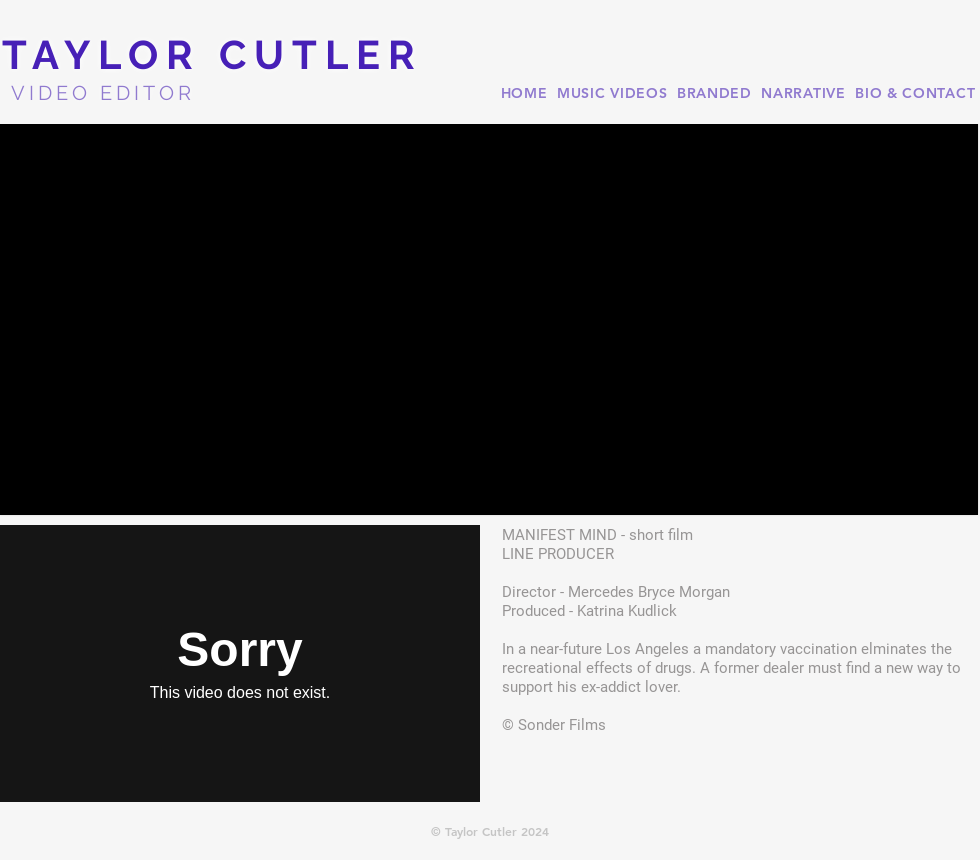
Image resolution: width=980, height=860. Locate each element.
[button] (489, 319)
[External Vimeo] (240, 663)
